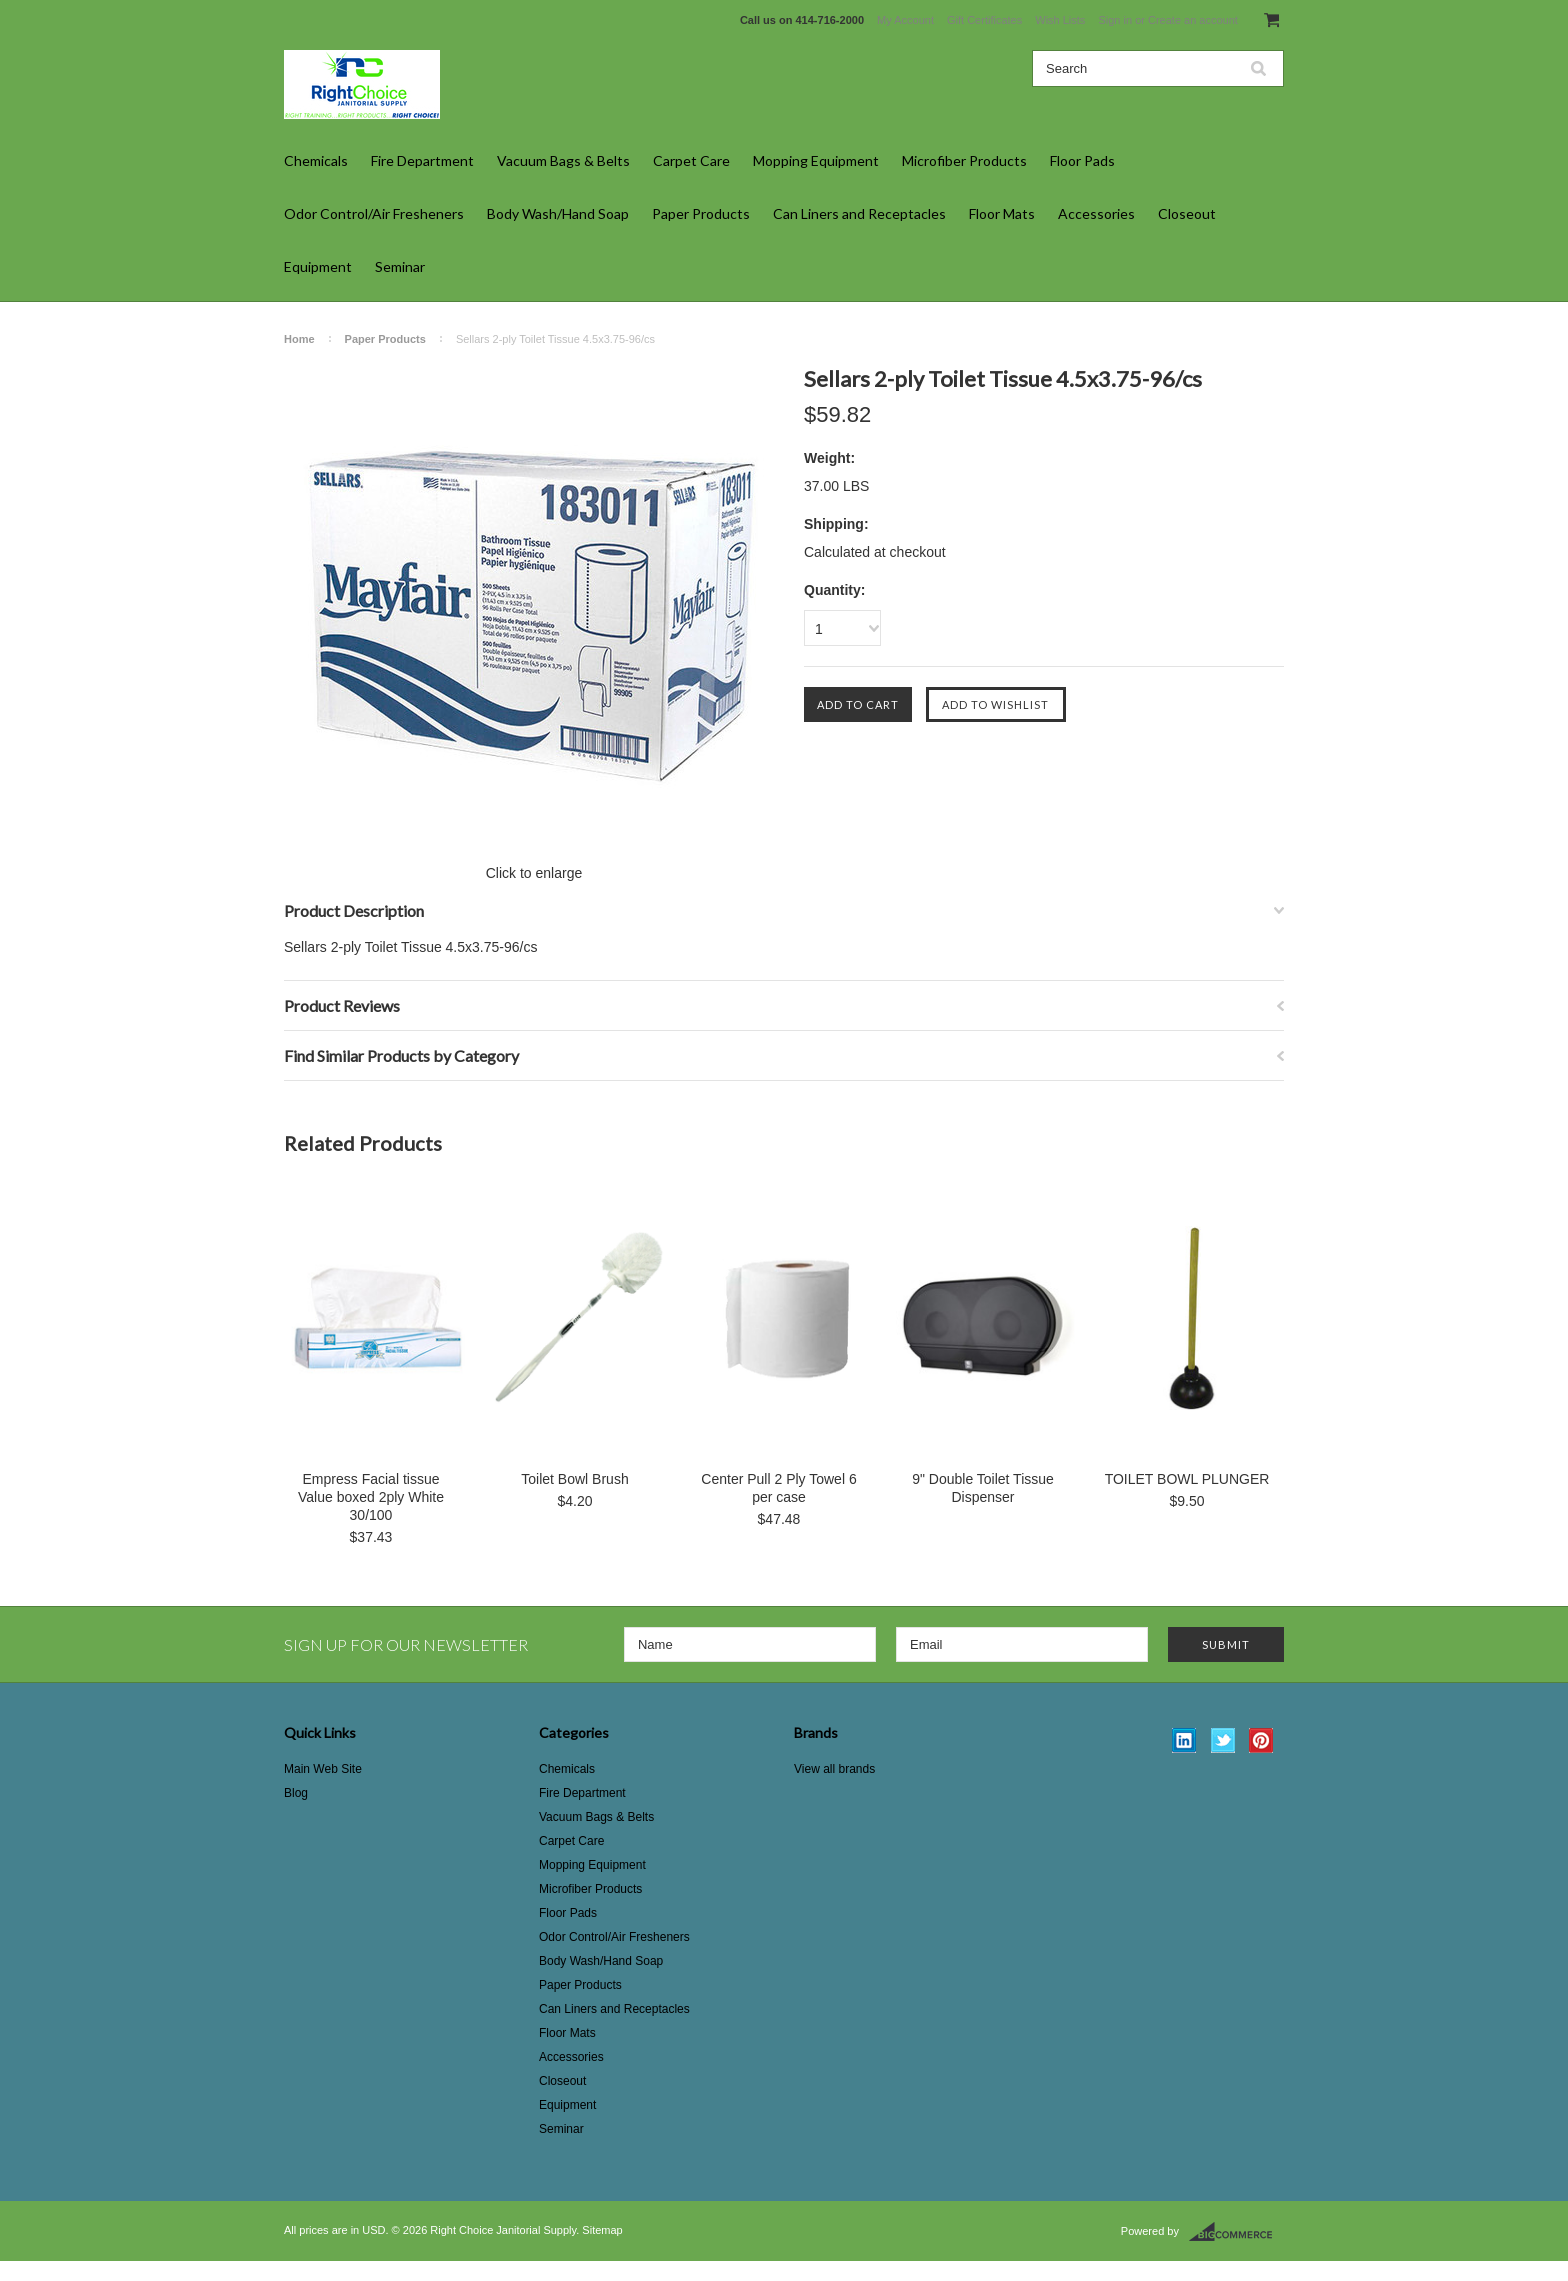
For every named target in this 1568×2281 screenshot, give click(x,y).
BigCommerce (1236, 2232)
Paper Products (701, 213)
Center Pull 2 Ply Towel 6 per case (778, 1488)
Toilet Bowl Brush (574, 1479)
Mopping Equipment (816, 160)
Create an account (1193, 20)
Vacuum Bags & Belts (563, 160)
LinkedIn (1184, 1740)
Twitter (1223, 1740)
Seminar (400, 266)
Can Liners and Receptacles (859, 213)
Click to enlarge (534, 873)
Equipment (318, 266)
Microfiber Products (964, 160)
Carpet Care (691, 160)
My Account (905, 20)
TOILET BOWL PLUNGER (1187, 1479)
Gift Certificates (984, 20)
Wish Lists (1060, 20)
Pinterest (1261, 1740)
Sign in (1115, 20)
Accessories (1096, 213)
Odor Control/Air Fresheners (374, 213)
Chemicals (316, 160)
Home (299, 339)
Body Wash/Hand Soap (558, 213)
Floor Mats (1002, 213)
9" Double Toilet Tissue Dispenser (983, 1488)
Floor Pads (1082, 160)
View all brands (834, 1769)
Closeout (1187, 213)
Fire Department (422, 160)
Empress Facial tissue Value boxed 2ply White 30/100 (371, 1497)
